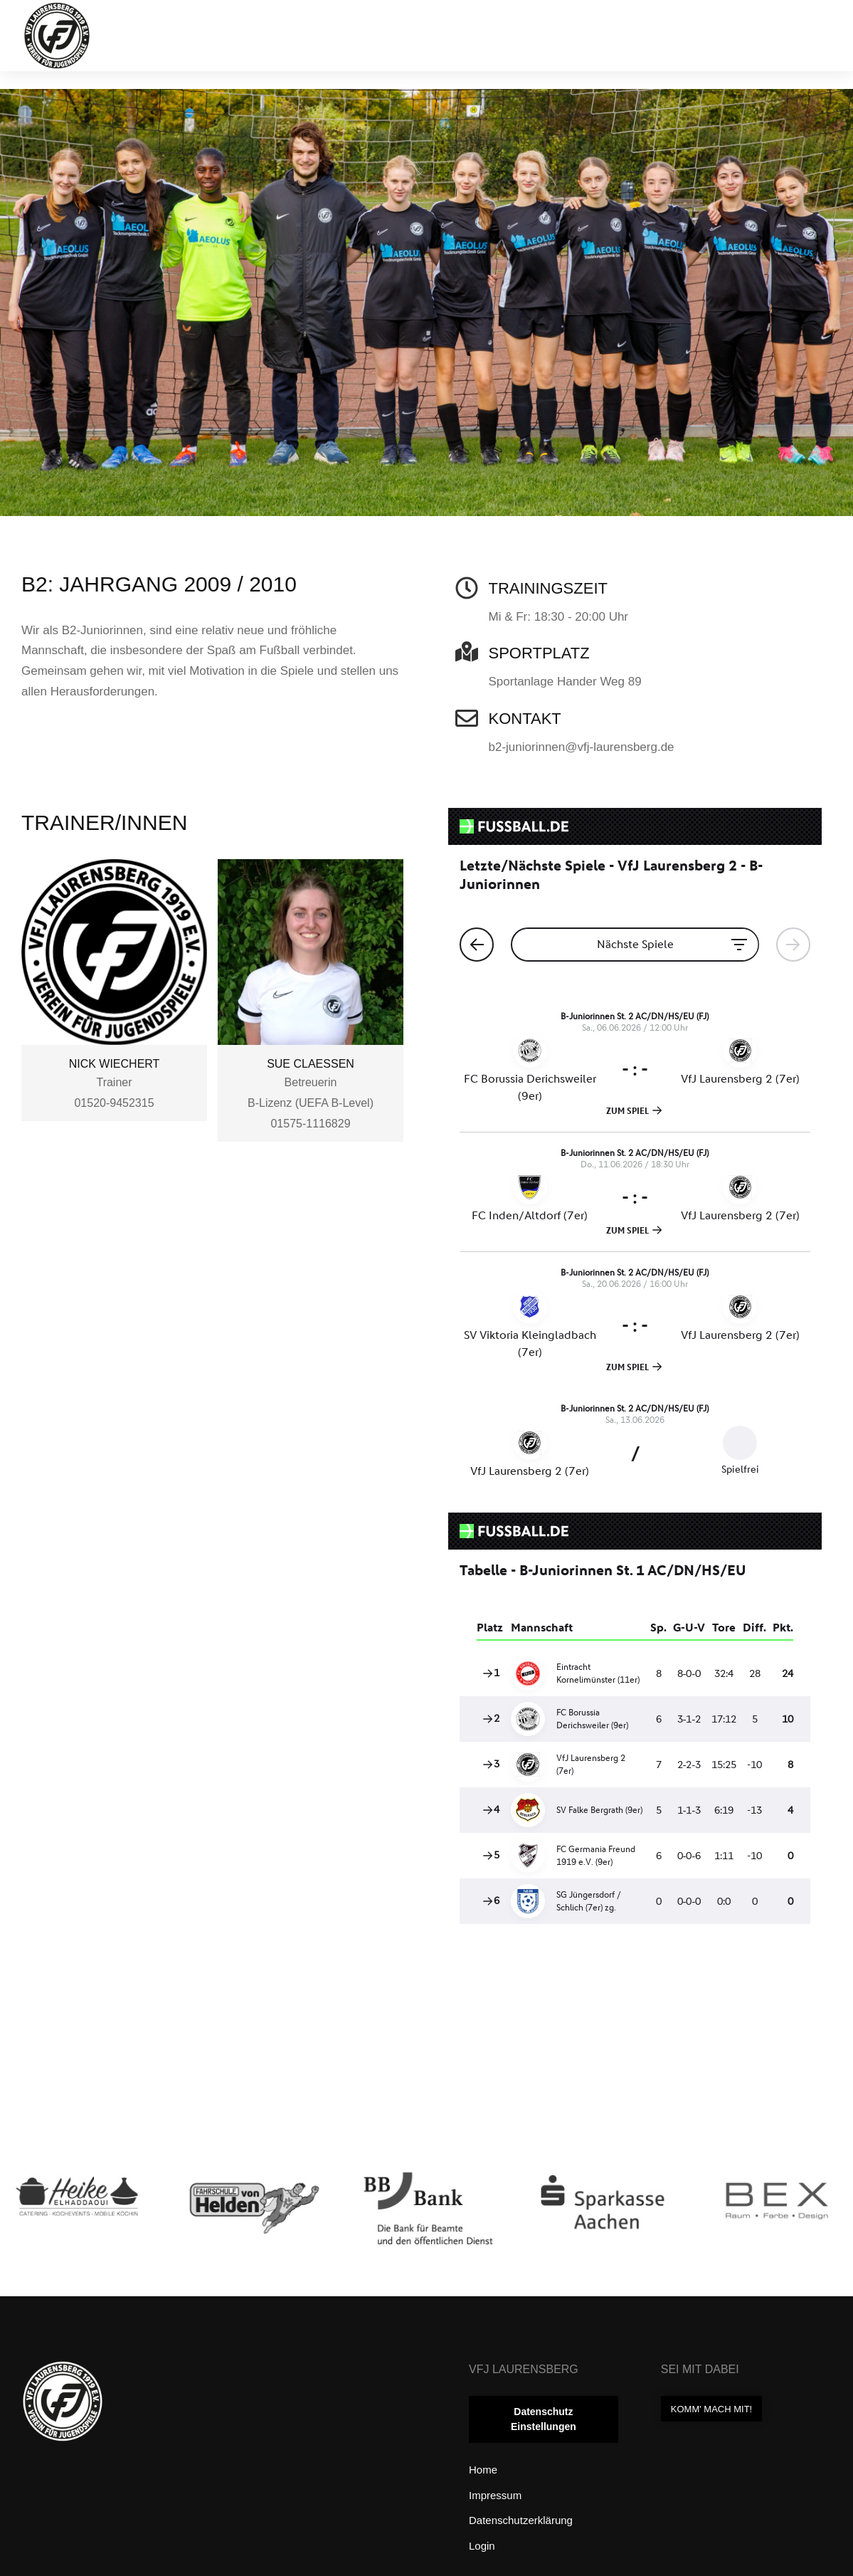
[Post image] (77, 2223)
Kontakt (525, 718)
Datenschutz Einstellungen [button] (543, 2419)
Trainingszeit (548, 588)
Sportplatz (539, 653)
